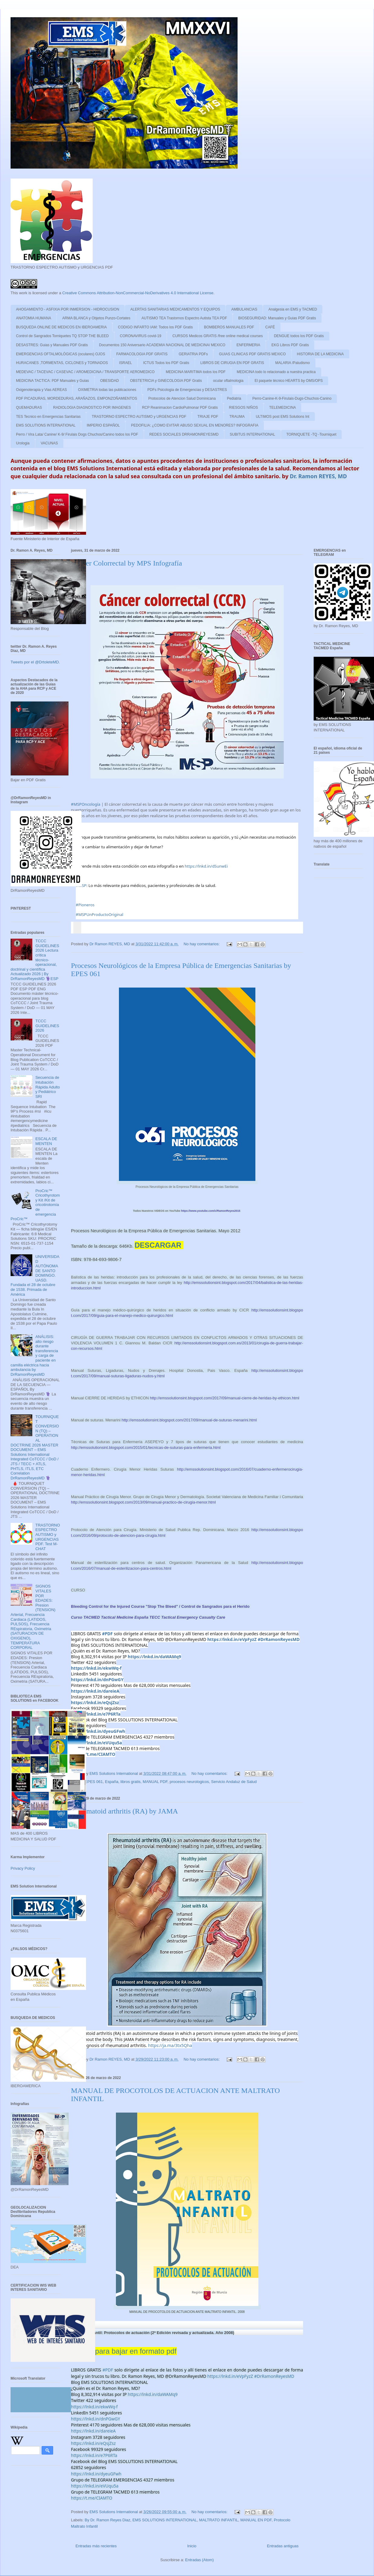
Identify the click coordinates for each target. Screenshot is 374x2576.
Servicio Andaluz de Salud (234, 1781)
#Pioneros (85, 905)
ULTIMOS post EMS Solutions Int (282, 416)
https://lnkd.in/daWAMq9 (154, 1656)
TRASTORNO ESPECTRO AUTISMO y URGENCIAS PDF (139, 416)
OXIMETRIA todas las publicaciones (107, 390)
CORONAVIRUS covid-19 (140, 336)
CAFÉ (270, 327)
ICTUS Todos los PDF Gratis (166, 363)
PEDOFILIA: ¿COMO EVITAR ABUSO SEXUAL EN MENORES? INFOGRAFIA (194, 425)
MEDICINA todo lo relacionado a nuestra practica (276, 372)
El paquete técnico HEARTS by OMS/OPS (288, 381)
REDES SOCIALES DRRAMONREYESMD (184, 434)
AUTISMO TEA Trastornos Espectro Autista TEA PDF (184, 318)
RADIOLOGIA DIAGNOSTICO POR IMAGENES (92, 407)
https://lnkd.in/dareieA (95, 1691)
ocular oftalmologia (228, 381)
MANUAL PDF (155, 1781)
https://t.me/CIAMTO (93, 1754)
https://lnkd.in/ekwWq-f (96, 1668)
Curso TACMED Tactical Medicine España (109, 1617)
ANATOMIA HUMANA (33, 318)
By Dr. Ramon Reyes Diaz (107, 2520)
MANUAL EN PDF (256, 2520)
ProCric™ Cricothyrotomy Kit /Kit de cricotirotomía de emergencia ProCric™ (35, 1204)
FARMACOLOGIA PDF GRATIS (142, 354)
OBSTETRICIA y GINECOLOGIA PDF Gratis (166, 381)
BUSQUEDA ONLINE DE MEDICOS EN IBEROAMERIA (61, 327)
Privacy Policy (23, 1868)
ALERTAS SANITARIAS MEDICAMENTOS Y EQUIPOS (175, 309)
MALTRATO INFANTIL (218, 2520)
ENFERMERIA (248, 345)
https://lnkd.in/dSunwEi (206, 866)
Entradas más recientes (96, 2546)
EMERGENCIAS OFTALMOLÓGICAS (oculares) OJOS (60, 354)
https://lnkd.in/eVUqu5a (96, 1743)
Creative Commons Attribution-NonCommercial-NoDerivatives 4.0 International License (137, 293)
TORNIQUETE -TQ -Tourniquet (311, 434)
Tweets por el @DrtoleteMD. (35, 662)
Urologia (23, 443)
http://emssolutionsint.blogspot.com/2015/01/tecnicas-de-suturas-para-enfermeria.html (146, 1447)
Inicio (191, 2546)
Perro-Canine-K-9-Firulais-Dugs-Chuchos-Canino (291, 398)
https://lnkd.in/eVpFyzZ (232, 1639)
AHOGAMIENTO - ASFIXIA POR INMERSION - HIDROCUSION (67, 309)
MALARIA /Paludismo (292, 363)
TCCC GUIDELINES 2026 (47, 1026)
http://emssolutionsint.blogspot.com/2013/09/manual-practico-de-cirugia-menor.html (143, 1502)
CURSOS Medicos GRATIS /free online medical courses (217, 336)
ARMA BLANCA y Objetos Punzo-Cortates (96, 318)
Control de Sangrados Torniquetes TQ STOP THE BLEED (62, 336)
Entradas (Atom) (199, 2560)
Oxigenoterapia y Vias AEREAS (41, 390)
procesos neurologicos (189, 1781)
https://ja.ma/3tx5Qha (170, 2045)
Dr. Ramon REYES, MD (318, 476)
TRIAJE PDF (207, 416)
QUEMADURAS (29, 407)
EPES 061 (94, 1781)
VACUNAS (49, 443)
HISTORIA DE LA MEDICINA (320, 354)
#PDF (107, 1633)
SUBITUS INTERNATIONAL (252, 434)
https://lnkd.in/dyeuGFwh (98, 1731)
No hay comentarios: (202, 944)
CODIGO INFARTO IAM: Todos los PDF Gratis (155, 327)
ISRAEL (125, 363)
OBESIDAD (109, 381)
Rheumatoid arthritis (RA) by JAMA (124, 1811)
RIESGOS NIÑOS (243, 407)
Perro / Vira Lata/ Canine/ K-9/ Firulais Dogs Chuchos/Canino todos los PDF (77, 434)
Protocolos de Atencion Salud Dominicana (182, 398)
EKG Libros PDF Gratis (290, 345)
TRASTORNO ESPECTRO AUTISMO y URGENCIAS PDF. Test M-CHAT (47, 1537)
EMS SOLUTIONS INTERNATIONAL (45, 425)
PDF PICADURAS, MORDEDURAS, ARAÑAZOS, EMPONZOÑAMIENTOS (76, 398)
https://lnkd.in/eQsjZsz (95, 1702)
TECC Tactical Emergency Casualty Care (187, 1617)
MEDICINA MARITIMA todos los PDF (195, 372)
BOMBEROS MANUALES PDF (229, 327)
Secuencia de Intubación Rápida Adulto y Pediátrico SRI (47, 1086)
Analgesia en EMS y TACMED (292, 309)
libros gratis (130, 1781)
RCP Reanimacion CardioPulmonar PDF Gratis (180, 407)
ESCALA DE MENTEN (46, 1141)
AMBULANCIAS (244, 309)
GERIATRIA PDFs (193, 354)
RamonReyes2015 (210, 1210)
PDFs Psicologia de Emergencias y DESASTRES (187, 390)
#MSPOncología (85, 804)
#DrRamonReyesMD (279, 1639)
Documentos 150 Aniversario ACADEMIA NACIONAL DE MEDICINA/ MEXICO (162, 345)
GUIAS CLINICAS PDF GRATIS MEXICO (252, 354)
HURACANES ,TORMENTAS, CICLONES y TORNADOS (62, 363)
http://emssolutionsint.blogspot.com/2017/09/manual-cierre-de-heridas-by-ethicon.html (224, 1398)
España (111, 1781)
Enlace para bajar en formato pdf (124, 2351)
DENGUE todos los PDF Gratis (299, 336)
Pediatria (234, 398)
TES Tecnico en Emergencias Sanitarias (48, 416)
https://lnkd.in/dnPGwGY (97, 1679)
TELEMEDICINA (282, 407)
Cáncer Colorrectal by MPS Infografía (126, 563)
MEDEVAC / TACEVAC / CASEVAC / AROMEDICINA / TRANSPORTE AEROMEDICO (85, 372)
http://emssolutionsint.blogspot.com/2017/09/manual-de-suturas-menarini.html (190, 1420)
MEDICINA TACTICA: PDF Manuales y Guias (52, 381)
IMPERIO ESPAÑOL (103, 425)
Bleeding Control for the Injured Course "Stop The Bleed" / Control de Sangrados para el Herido (161, 1606)
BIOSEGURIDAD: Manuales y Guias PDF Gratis (277, 318)
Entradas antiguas (283, 2546)
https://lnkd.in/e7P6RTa (95, 1714)
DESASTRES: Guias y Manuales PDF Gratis (52, 345)
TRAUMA (237, 416)
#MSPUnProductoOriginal (99, 914)
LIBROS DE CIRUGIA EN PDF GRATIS (232, 363)
